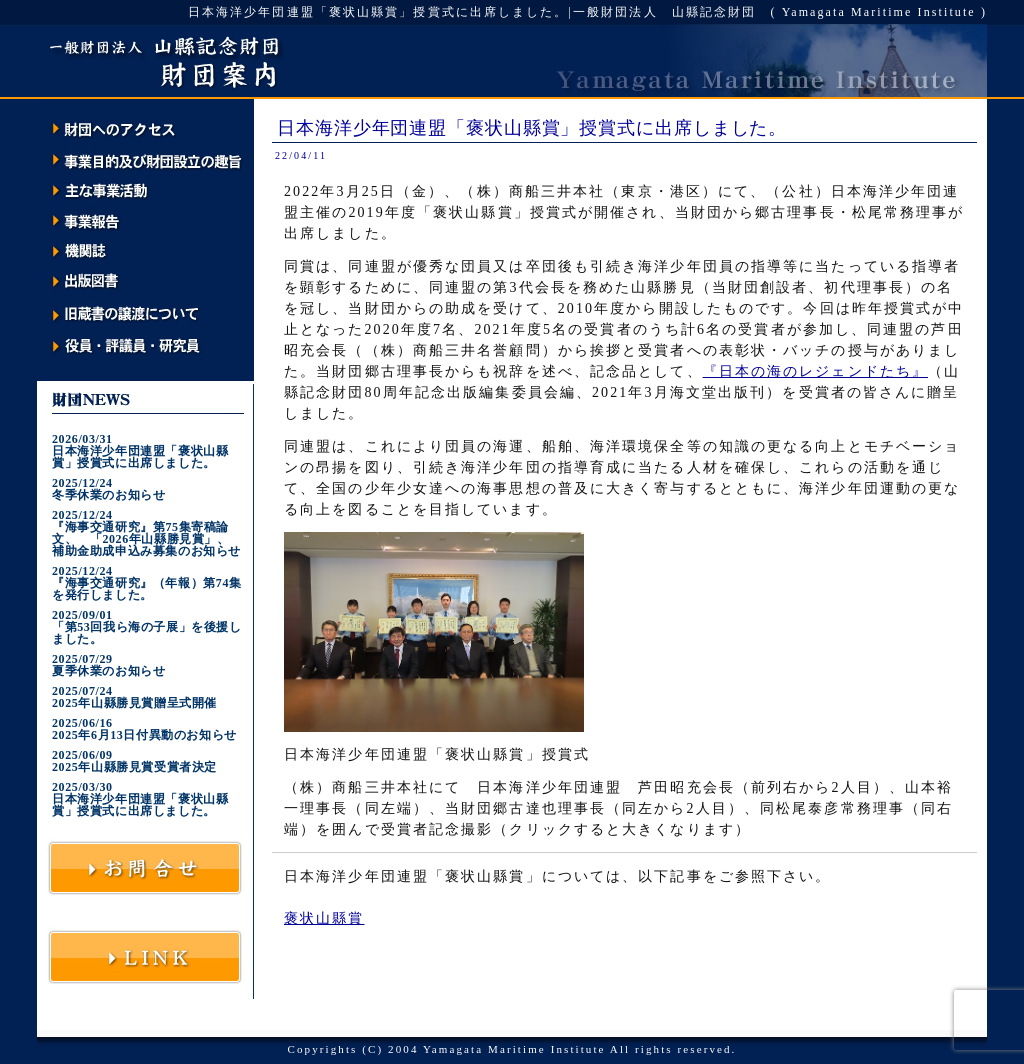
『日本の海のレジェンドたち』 (815, 371)
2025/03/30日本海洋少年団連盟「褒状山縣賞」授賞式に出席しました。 (140, 799)
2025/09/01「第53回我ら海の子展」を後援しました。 (147, 627)
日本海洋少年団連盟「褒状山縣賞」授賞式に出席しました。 (532, 128)
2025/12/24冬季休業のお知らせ (108, 489)
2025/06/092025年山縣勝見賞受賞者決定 (134, 761)
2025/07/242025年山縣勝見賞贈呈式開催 (134, 697)
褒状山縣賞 (324, 918)
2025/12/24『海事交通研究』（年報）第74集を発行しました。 (147, 583)
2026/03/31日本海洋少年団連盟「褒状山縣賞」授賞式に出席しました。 (140, 451)
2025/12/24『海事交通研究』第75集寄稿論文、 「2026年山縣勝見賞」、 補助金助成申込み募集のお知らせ (147, 533)
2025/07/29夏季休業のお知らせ (108, 665)
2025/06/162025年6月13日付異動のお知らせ (144, 729)
